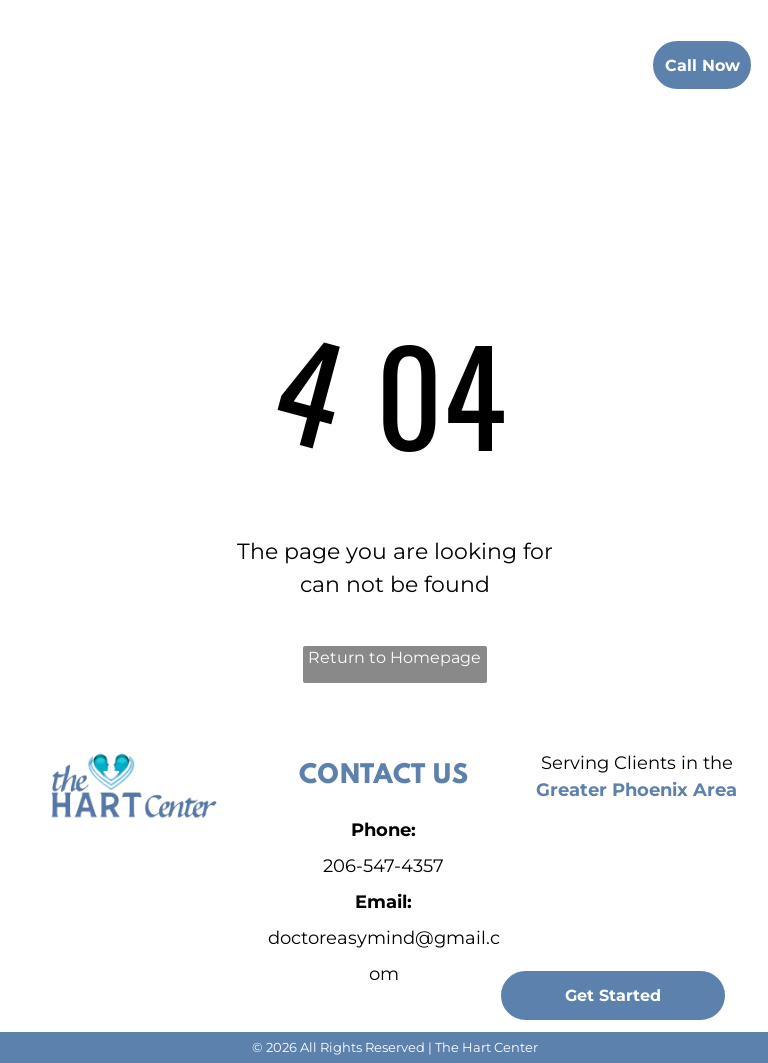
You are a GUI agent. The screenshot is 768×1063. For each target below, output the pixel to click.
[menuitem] (245, 62)
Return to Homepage (394, 657)
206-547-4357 (383, 866)
